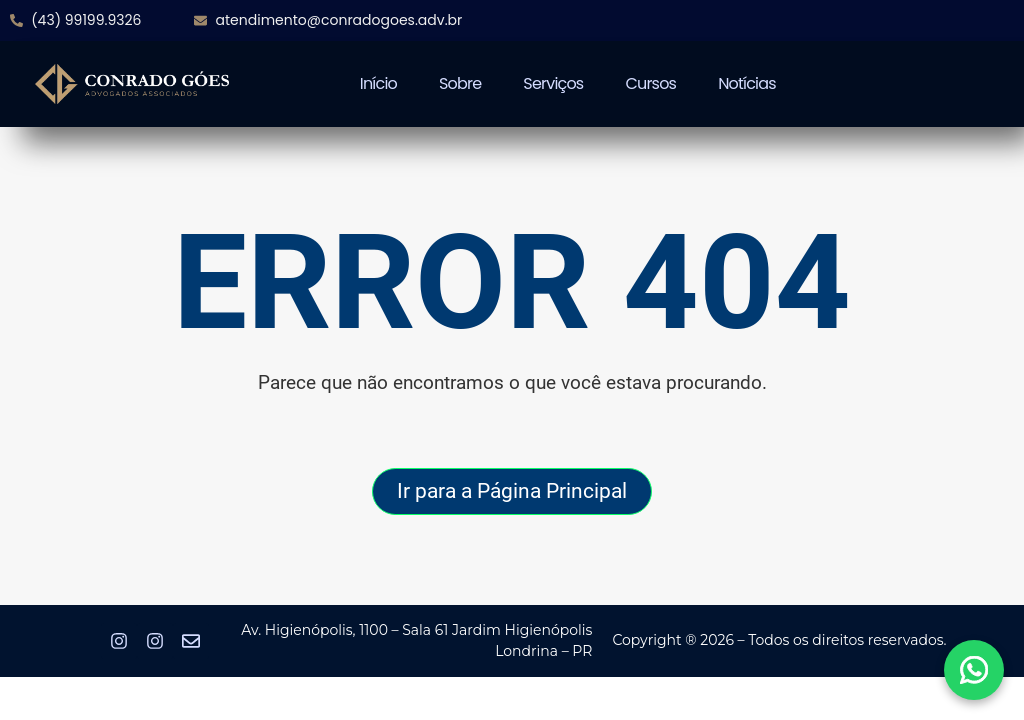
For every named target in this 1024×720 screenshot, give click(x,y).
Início (378, 83)
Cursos (650, 83)
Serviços (553, 83)
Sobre (460, 83)
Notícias (747, 83)
